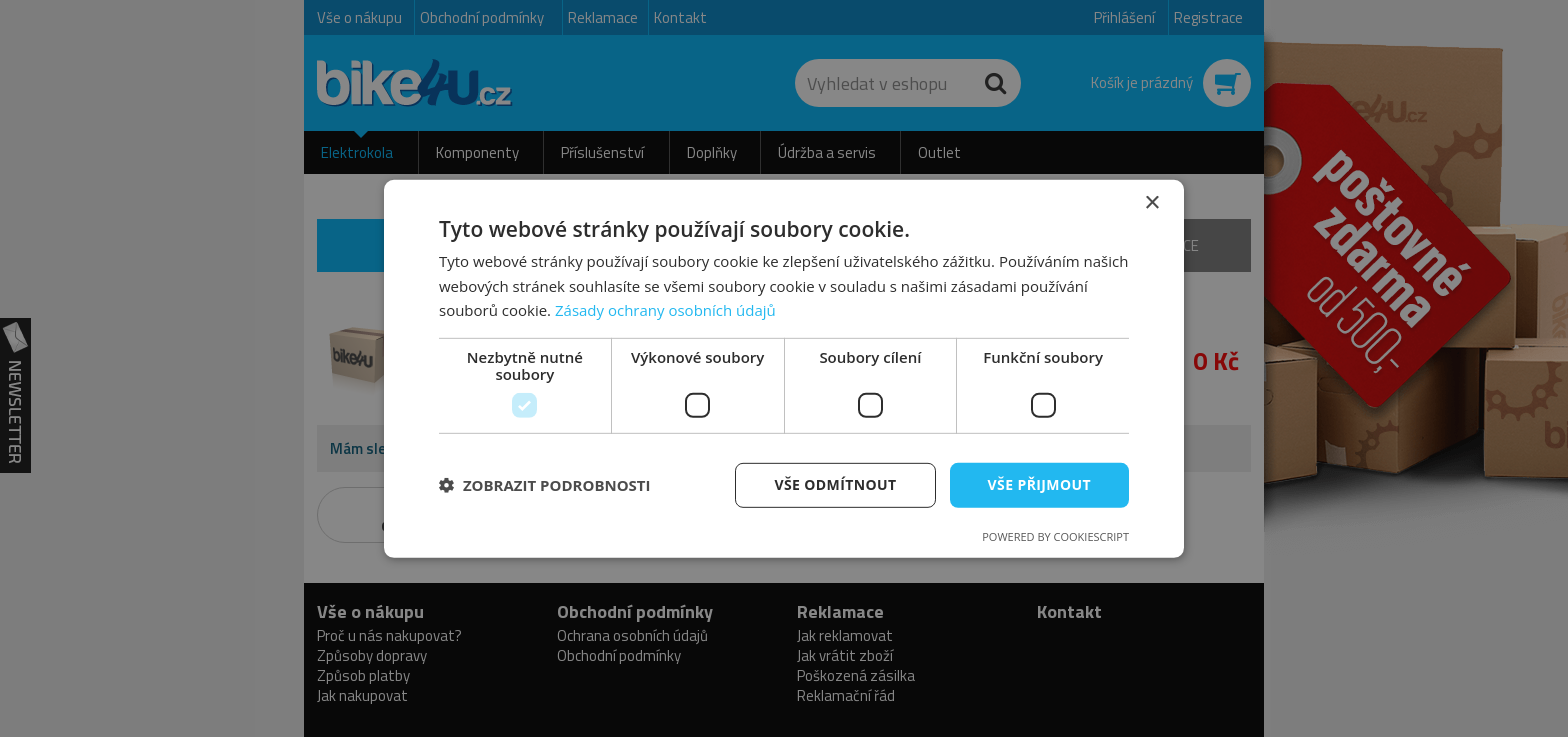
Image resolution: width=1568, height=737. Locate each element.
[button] (545, 485)
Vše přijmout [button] (1039, 484)
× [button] (1151, 202)
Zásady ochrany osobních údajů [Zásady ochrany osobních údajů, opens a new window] (665, 310)
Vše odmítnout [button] (835, 484)
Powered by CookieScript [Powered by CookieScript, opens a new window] (1055, 536)
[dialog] (784, 368)
